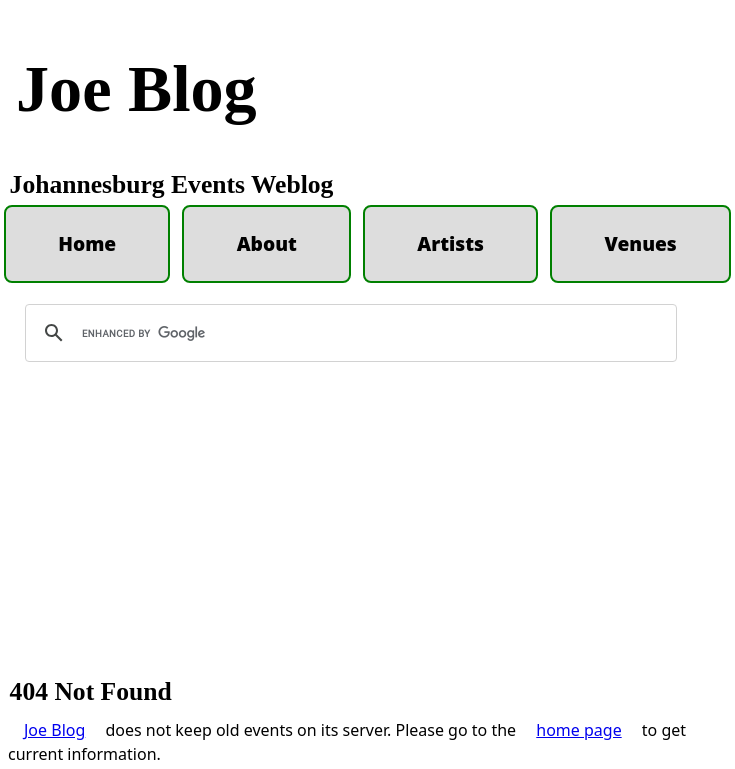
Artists (450, 243)
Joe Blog (136, 88)
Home (87, 243)
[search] (348, 333)
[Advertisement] (367, 529)
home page (578, 730)
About (267, 243)
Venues (641, 243)
